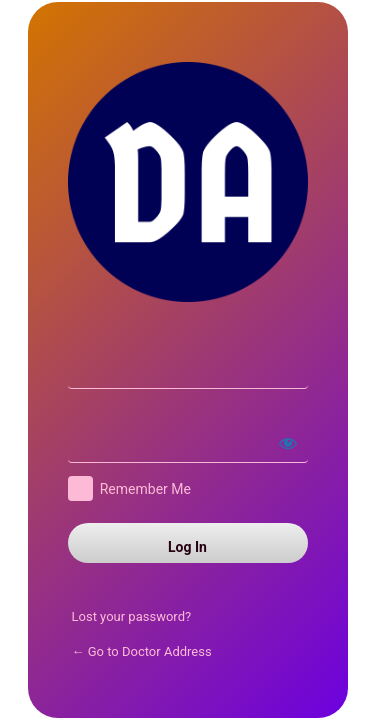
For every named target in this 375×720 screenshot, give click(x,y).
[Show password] (288, 443)
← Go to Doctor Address (142, 651)
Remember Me (145, 489)
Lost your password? (132, 616)
